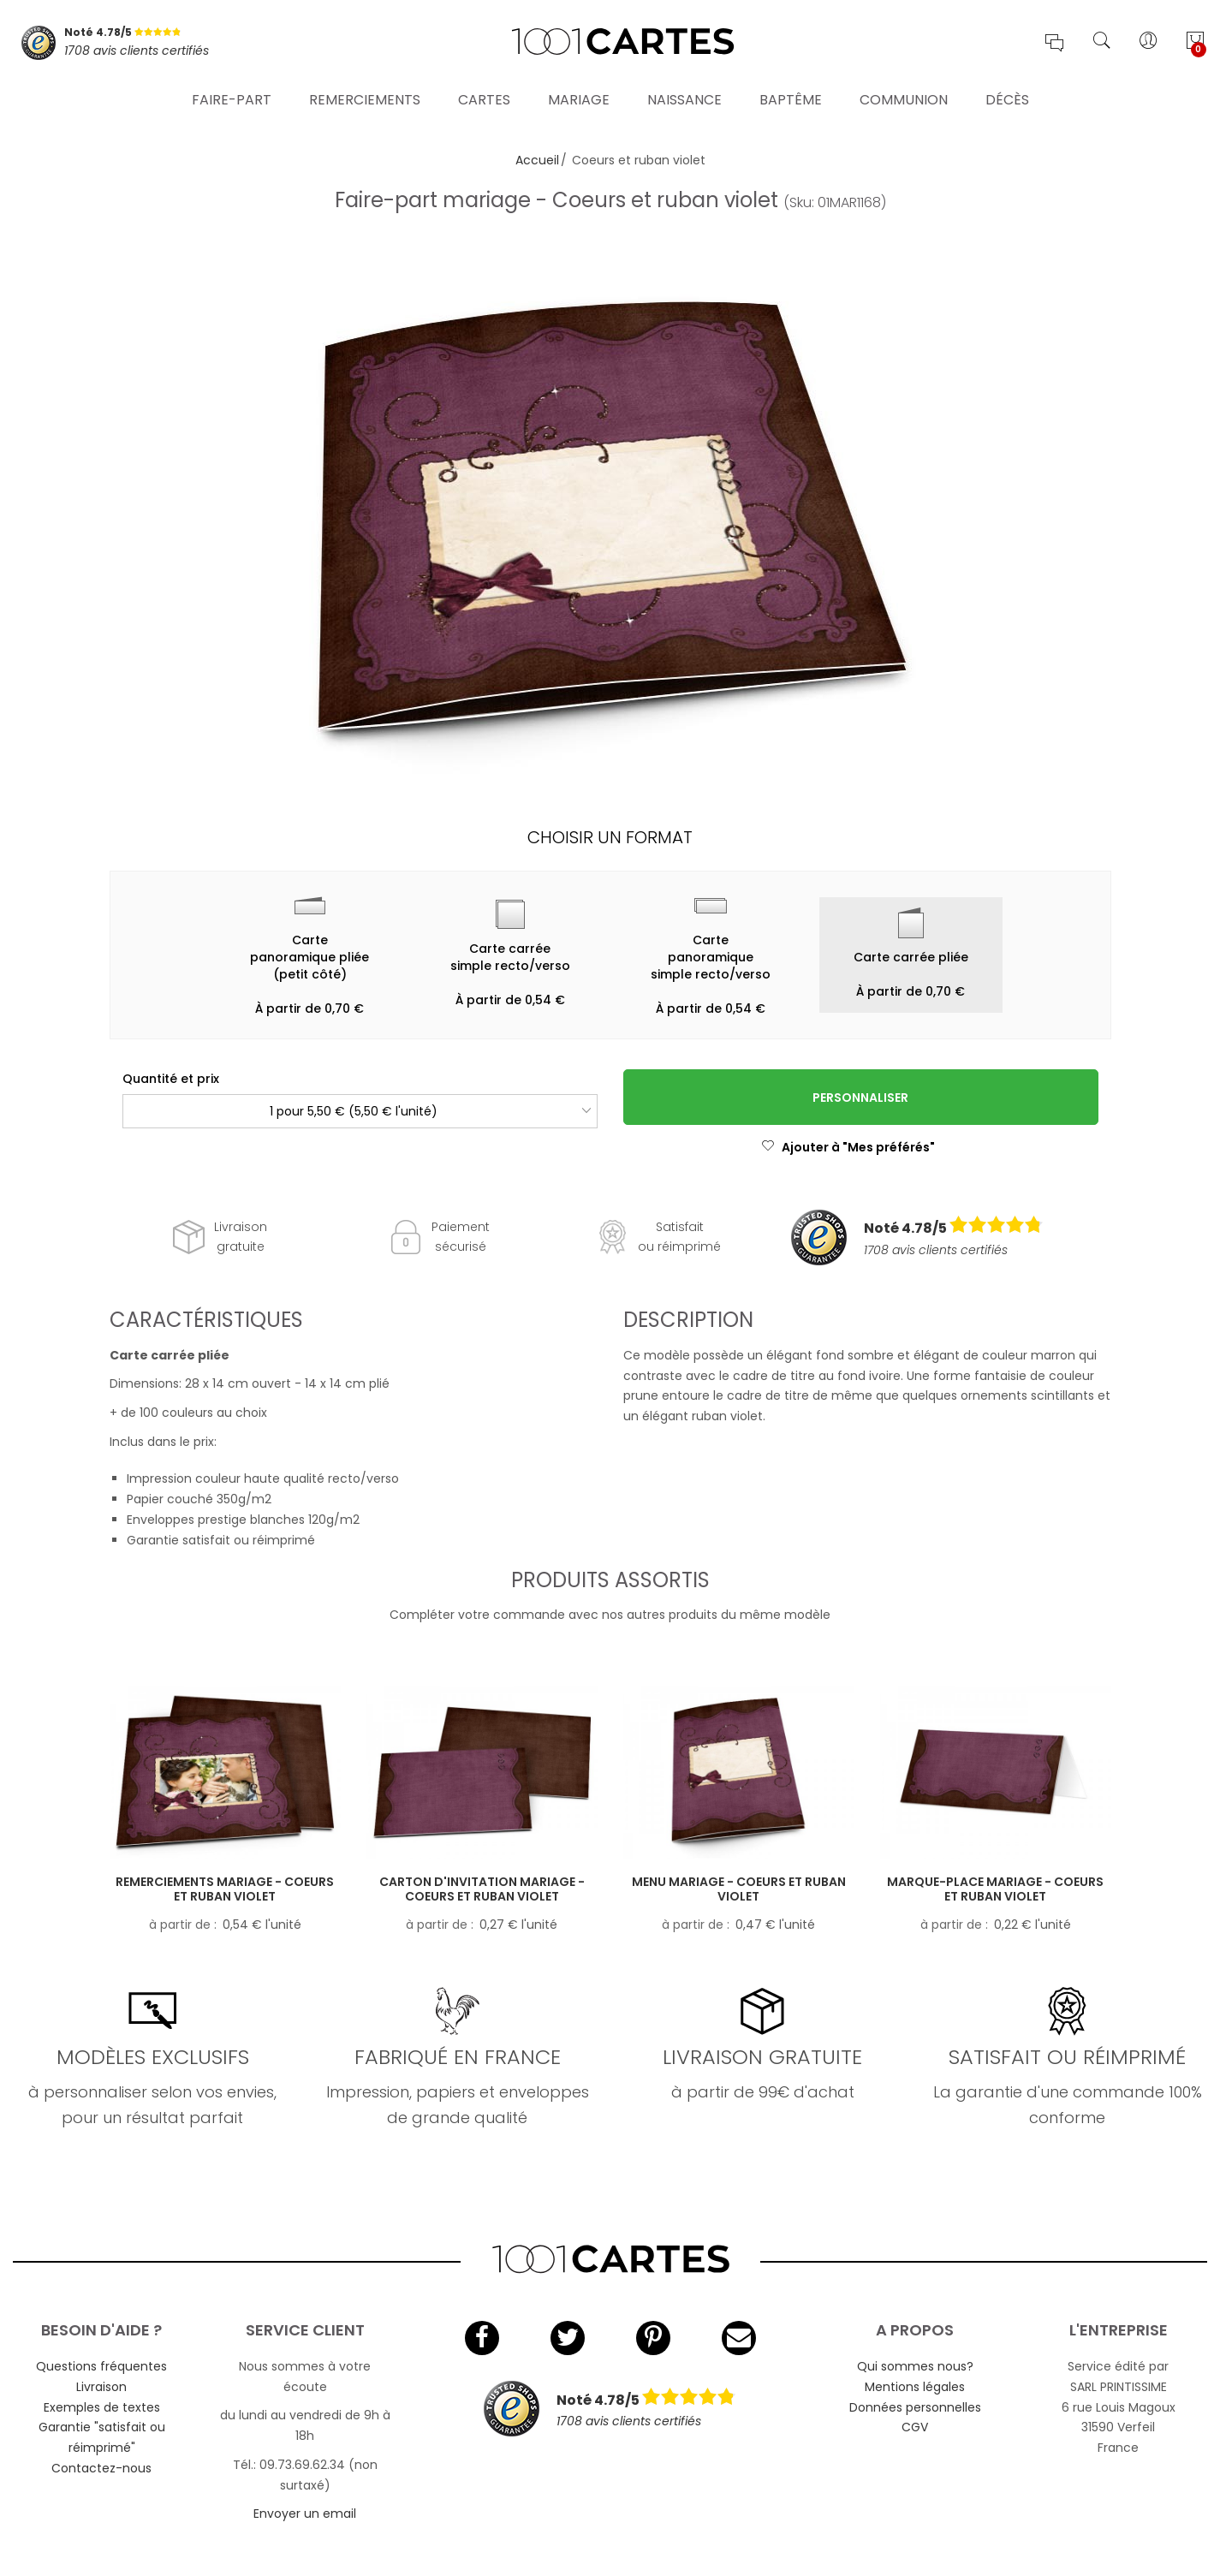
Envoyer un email (304, 2513)
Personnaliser (860, 1097)
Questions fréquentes (101, 2366)
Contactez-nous (101, 2468)
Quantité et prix (170, 1078)
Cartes (484, 98)
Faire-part (231, 98)
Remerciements (364, 98)
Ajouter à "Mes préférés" (848, 1147)
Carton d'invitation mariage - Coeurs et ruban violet (482, 1889)
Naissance (684, 98)
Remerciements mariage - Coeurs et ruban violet (225, 1889)
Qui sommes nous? (915, 2366)
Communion (904, 98)
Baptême (790, 98)
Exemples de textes (102, 2407)
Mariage (579, 98)
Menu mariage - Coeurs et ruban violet (739, 1889)
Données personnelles (915, 2407)
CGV (915, 2427)
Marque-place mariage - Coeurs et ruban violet (995, 1889)
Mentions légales (915, 2386)
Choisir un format (610, 837)
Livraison (101, 2386)
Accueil (537, 160)
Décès (1007, 98)
